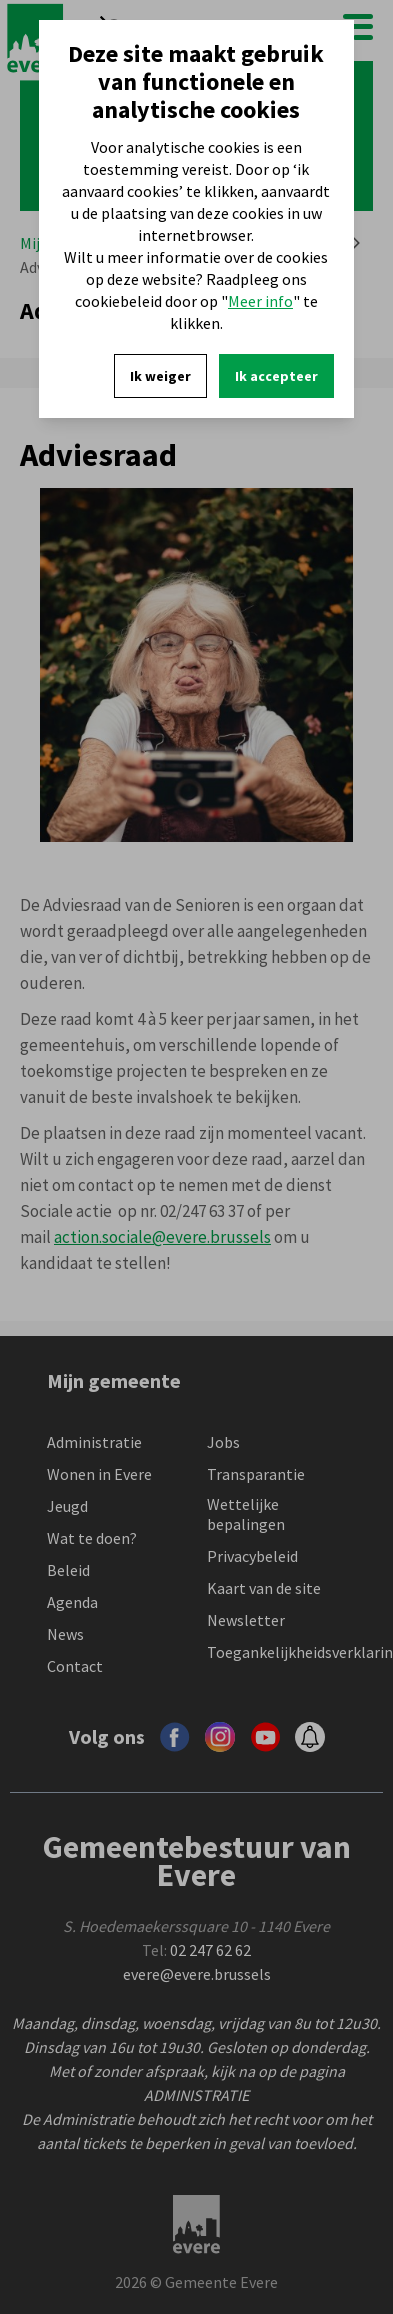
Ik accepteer (276, 376)
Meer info (260, 301)
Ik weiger (160, 376)
